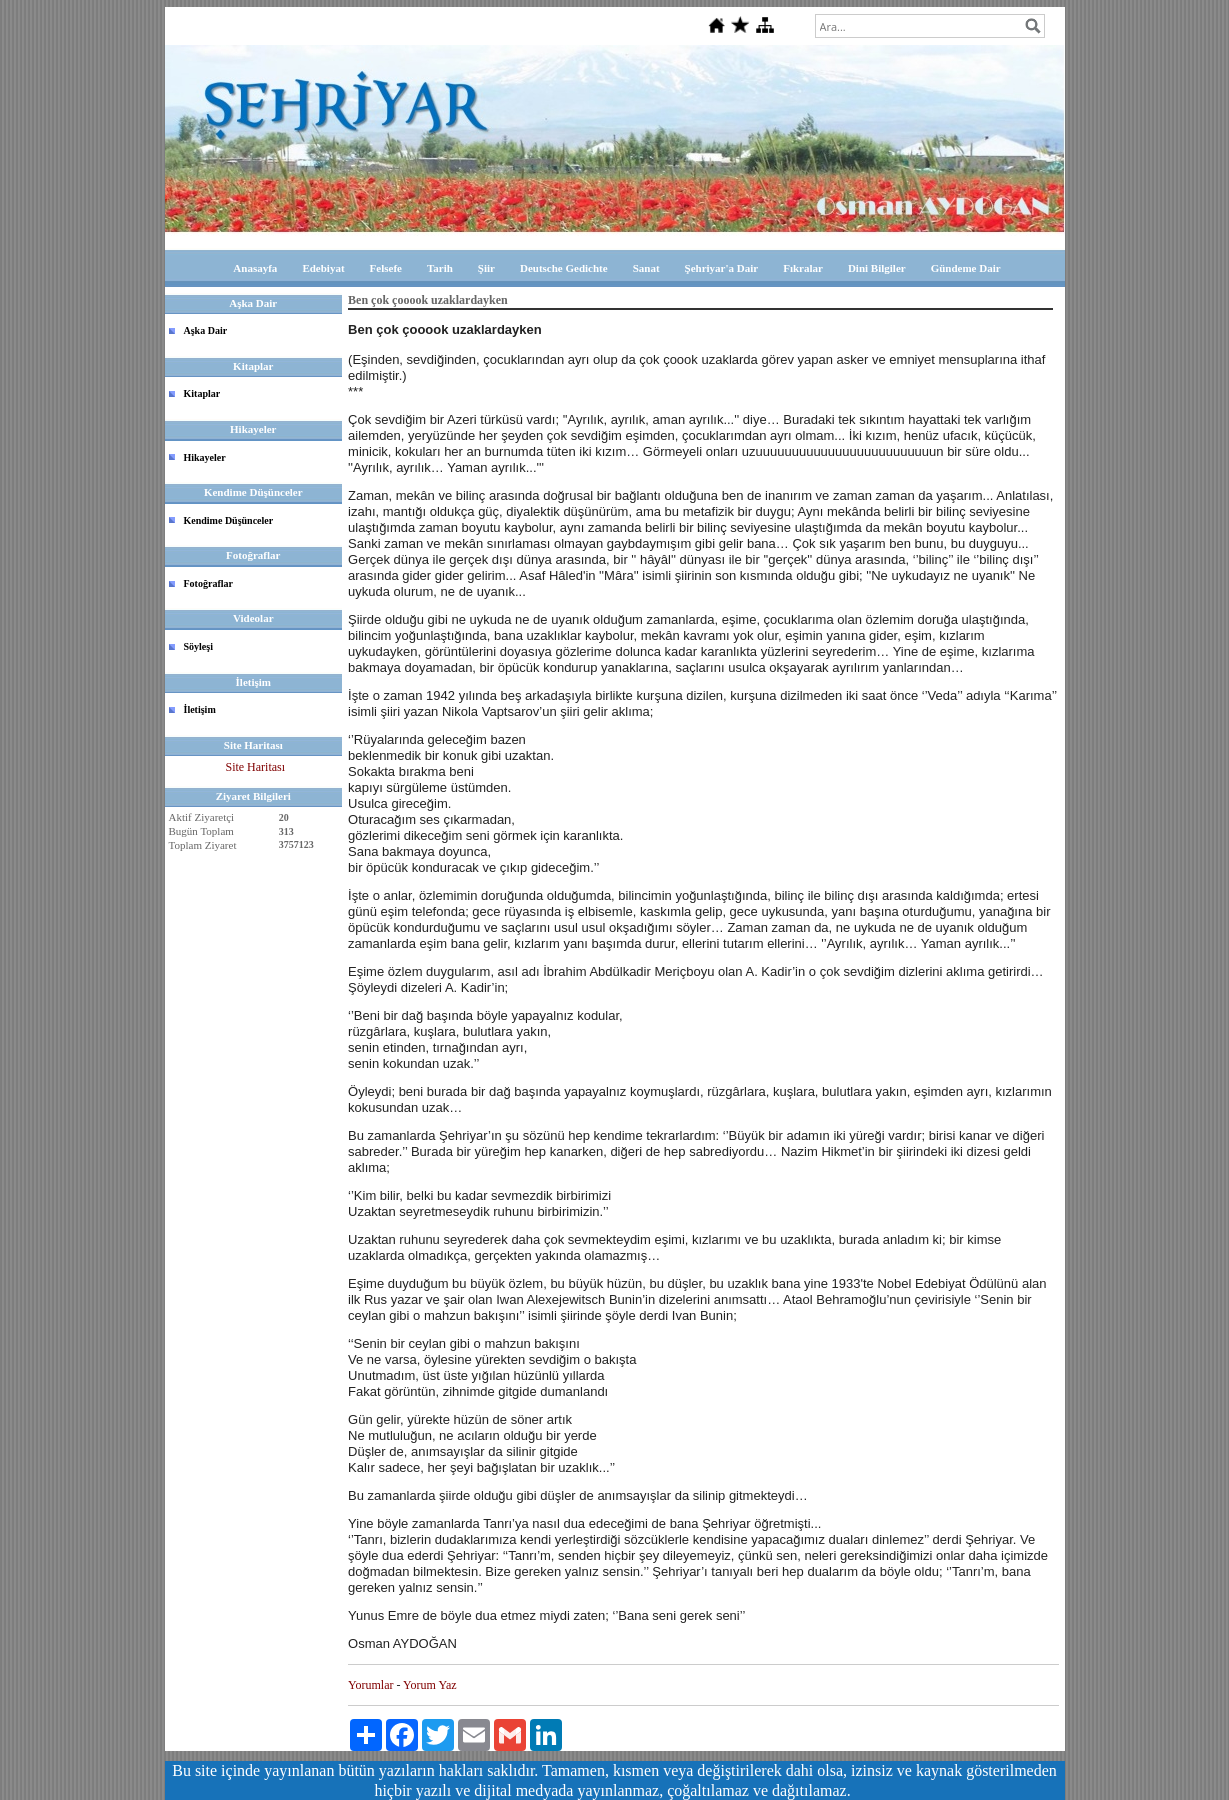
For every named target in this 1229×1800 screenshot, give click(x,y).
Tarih (440, 268)
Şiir (486, 268)
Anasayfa (255, 268)
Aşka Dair (206, 330)
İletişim (200, 709)
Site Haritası (255, 767)
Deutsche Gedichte (564, 268)
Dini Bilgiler (877, 268)
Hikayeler (205, 457)
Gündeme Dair (966, 268)
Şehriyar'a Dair (722, 268)
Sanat (646, 268)
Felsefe (386, 268)
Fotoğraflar (208, 583)
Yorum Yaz (429, 1685)
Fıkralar (803, 268)
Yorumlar (370, 1685)
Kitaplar (202, 393)
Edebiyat (323, 268)
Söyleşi (198, 646)
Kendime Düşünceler (229, 520)
